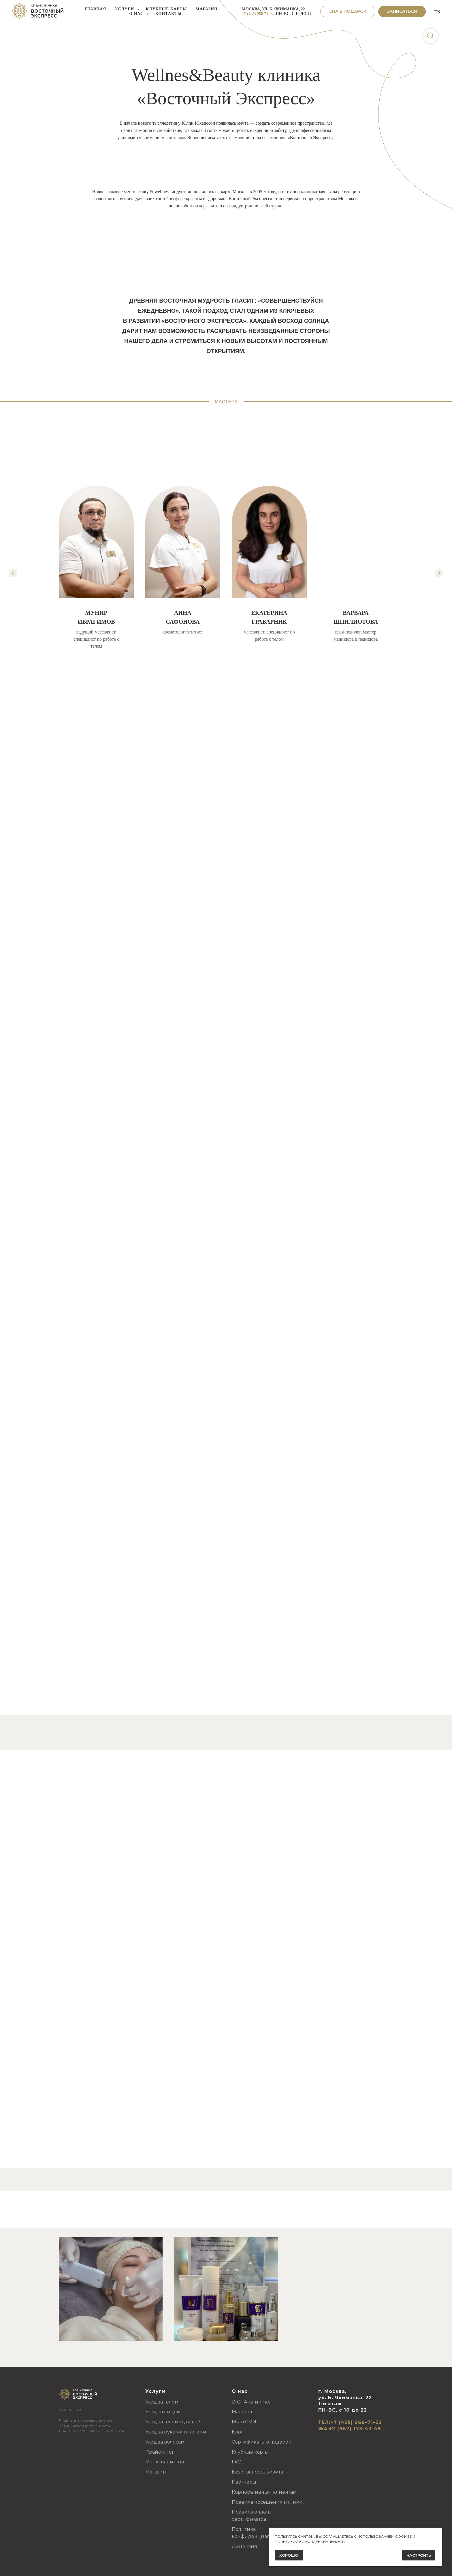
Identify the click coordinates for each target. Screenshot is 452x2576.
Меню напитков (164, 2462)
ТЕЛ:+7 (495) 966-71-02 (350, 2422)
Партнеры (244, 2482)
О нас (137, 14)
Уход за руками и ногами (175, 2432)
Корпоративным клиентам (264, 2492)
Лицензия (244, 2546)
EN (437, 12)
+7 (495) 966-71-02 (258, 14)
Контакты (168, 14)
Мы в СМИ (244, 2422)
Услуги (125, 9)
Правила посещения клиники (269, 2502)
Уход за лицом (162, 2411)
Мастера (242, 2411)
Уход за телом (161, 2402)
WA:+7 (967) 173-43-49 (349, 2428)
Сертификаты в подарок (261, 2442)
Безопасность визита (257, 2472)
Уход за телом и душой (173, 2422)
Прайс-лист (159, 2452)
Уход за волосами (166, 2442)
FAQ (237, 2462)
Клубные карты (166, 9)
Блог (237, 2432)
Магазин (206, 9)
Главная (95, 9)
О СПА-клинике (251, 2402)
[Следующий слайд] (439, 573)
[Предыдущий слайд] (13, 573)
